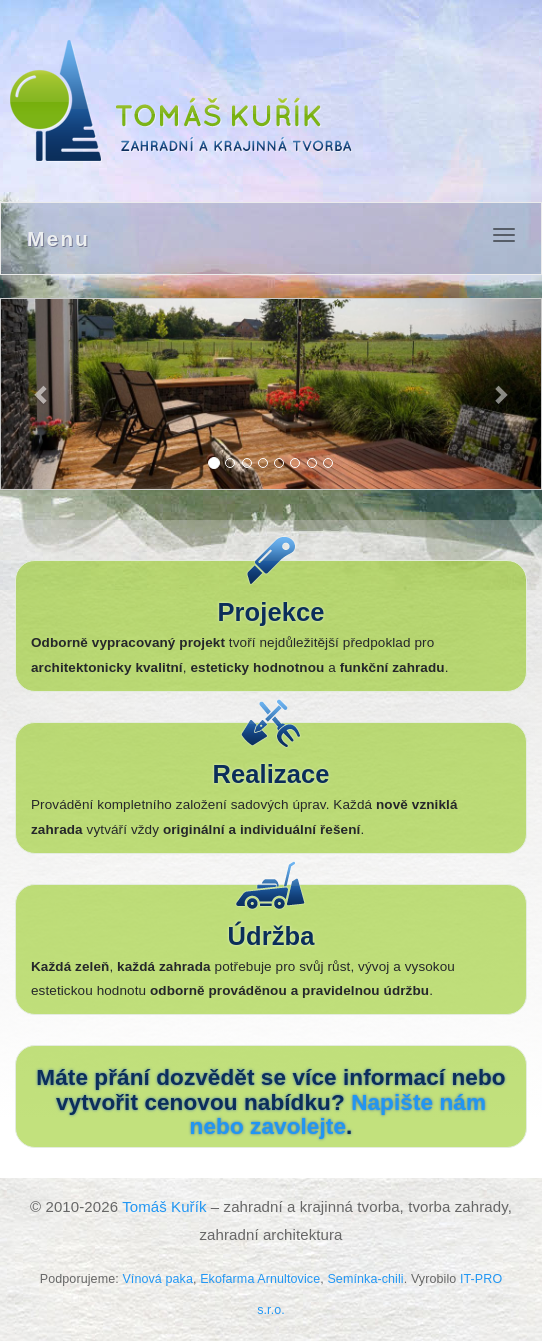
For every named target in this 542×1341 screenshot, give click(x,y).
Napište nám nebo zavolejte (338, 1115)
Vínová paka (157, 1279)
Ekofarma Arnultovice (260, 1279)
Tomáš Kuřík (164, 1206)
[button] (41, 394)
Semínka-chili (365, 1279)
